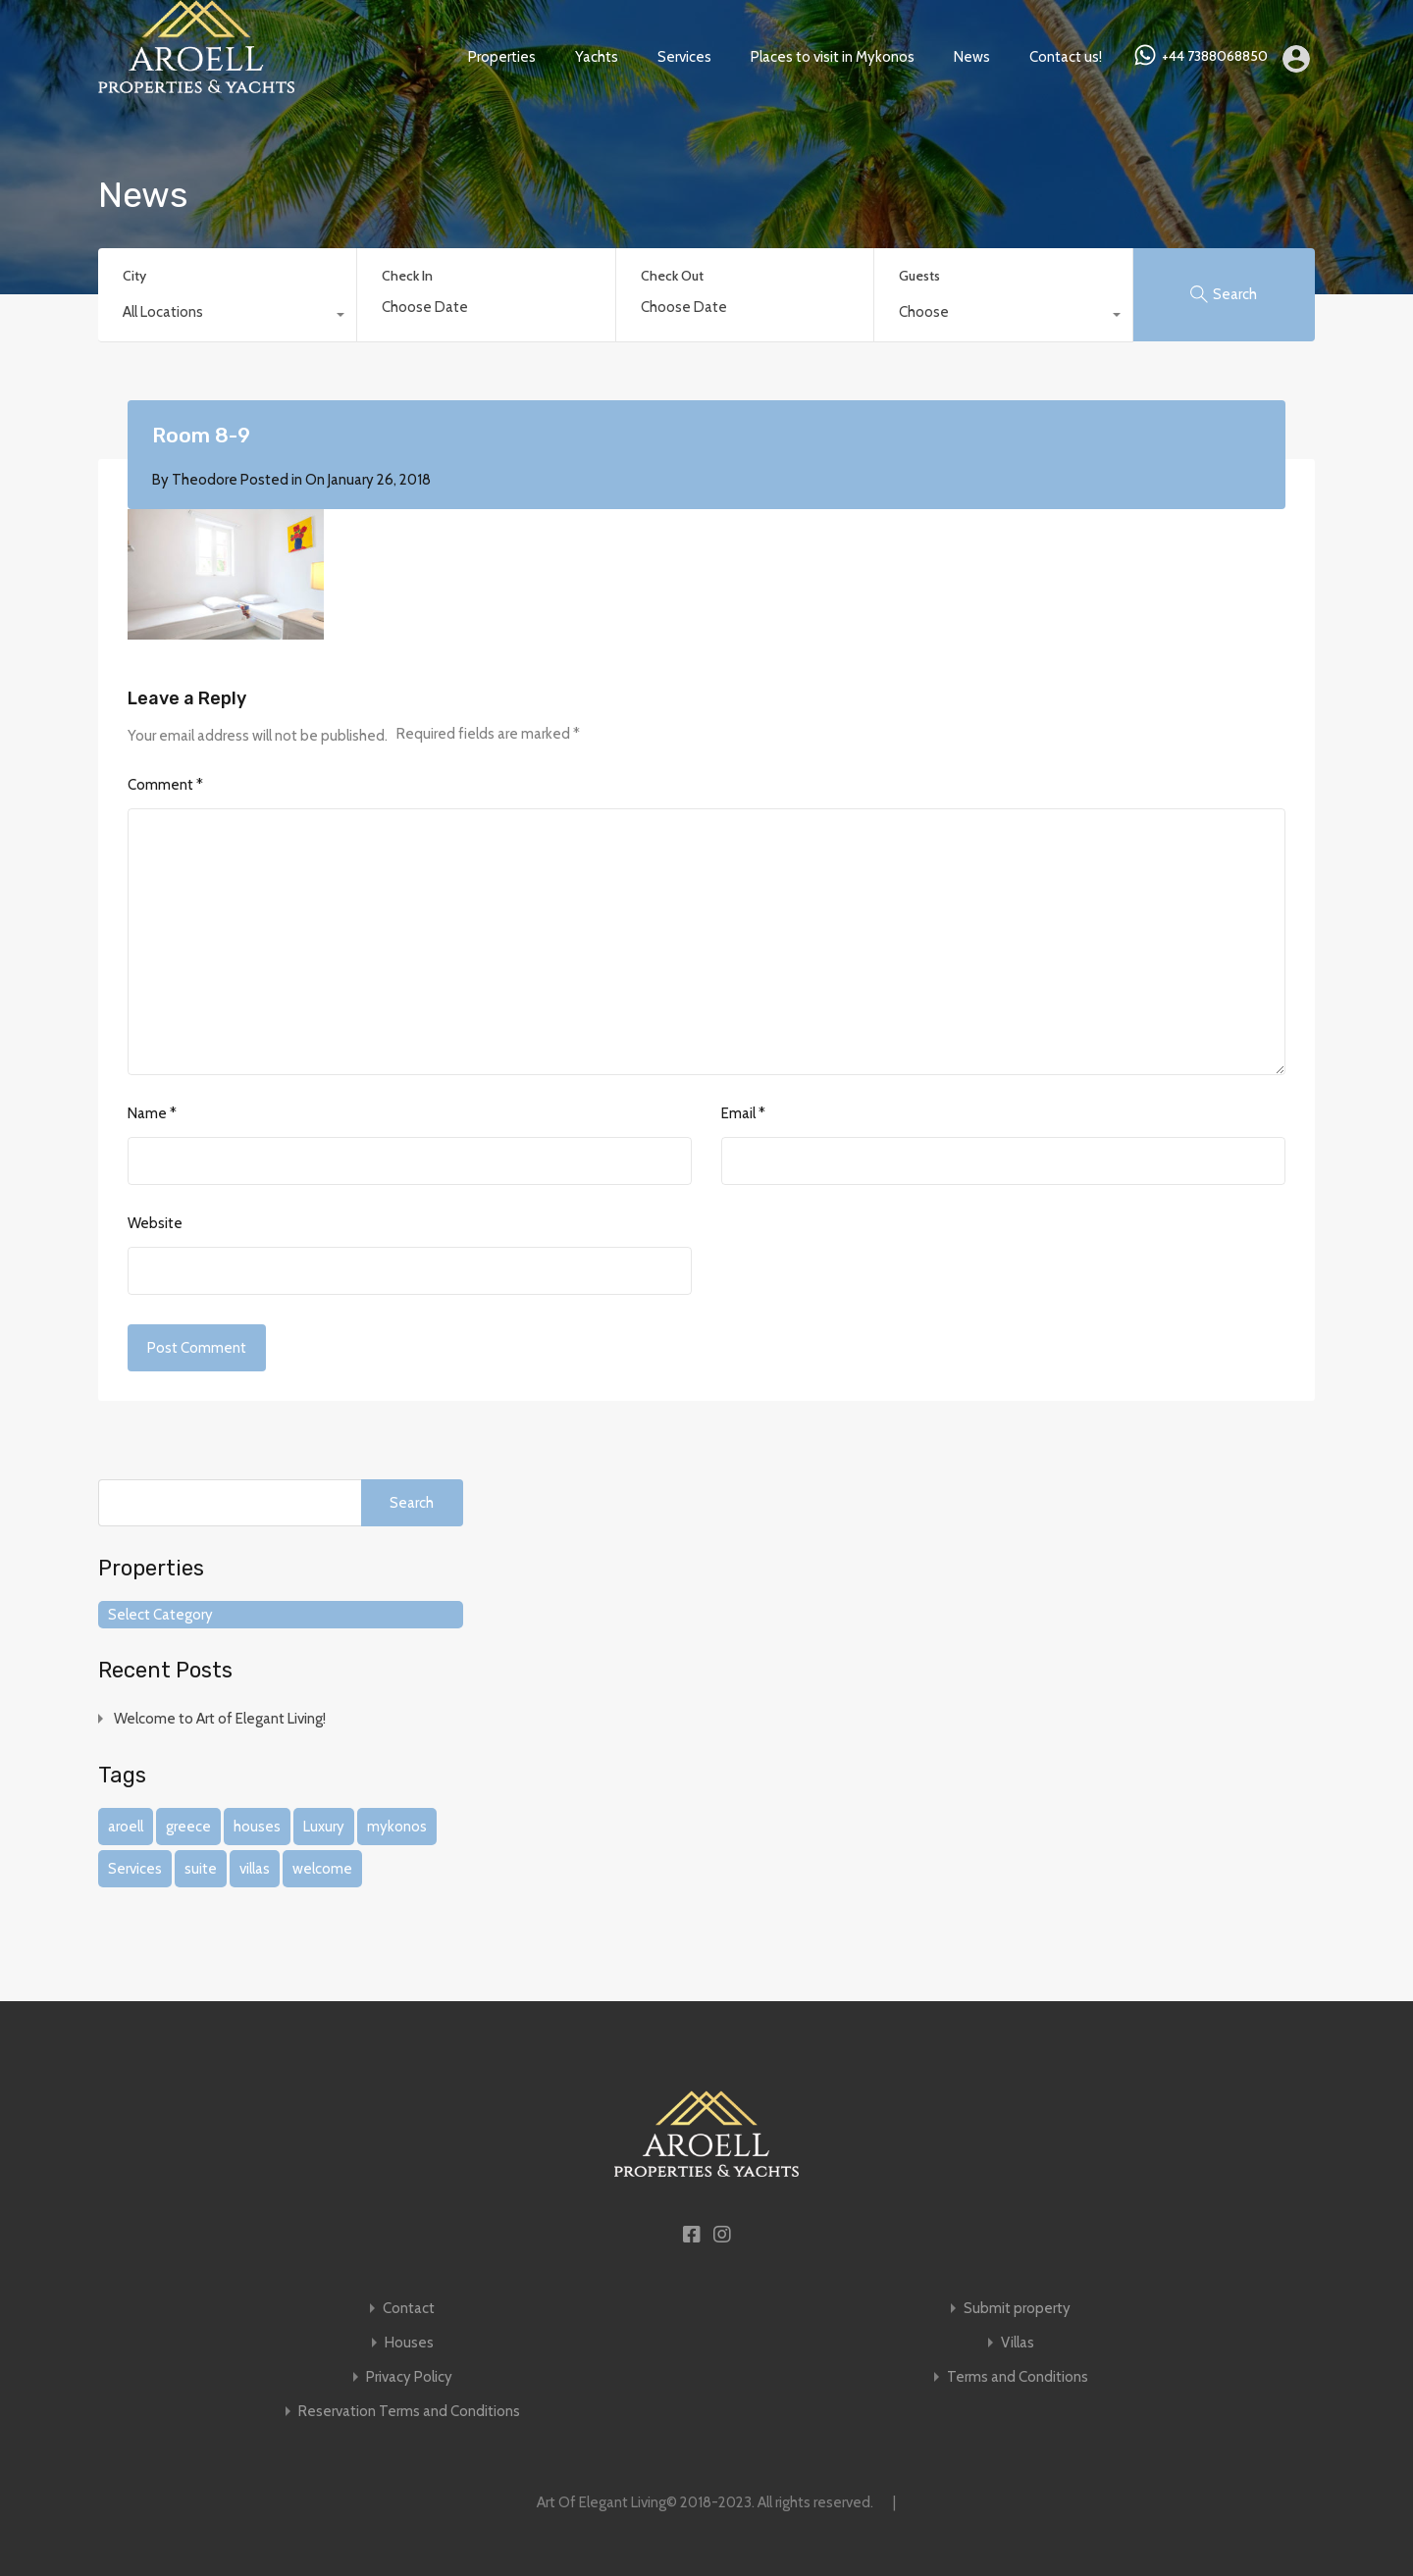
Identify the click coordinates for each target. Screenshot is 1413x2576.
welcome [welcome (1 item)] (322, 1869)
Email (743, 1113)
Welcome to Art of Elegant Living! (220, 1718)
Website (155, 1223)
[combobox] (227, 316)
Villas (1017, 2343)
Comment (165, 785)
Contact (409, 2308)
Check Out (672, 276)
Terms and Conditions (1017, 2377)
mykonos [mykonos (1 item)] (397, 1826)
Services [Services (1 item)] (135, 1869)
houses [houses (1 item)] (257, 1826)
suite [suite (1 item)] (200, 1869)
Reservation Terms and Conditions (409, 2411)
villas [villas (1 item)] (254, 1869)
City (134, 275)
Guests (919, 275)
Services (684, 57)
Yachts (596, 57)
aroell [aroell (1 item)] (125, 1826)
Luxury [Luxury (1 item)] (323, 1826)
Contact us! (1065, 57)
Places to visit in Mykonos (833, 57)
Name (152, 1113)
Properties (502, 57)
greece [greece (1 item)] (188, 1826)
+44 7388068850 (1215, 56)
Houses (409, 2343)
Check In (407, 276)
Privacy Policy (409, 2377)
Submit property (1017, 2308)
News (972, 57)
